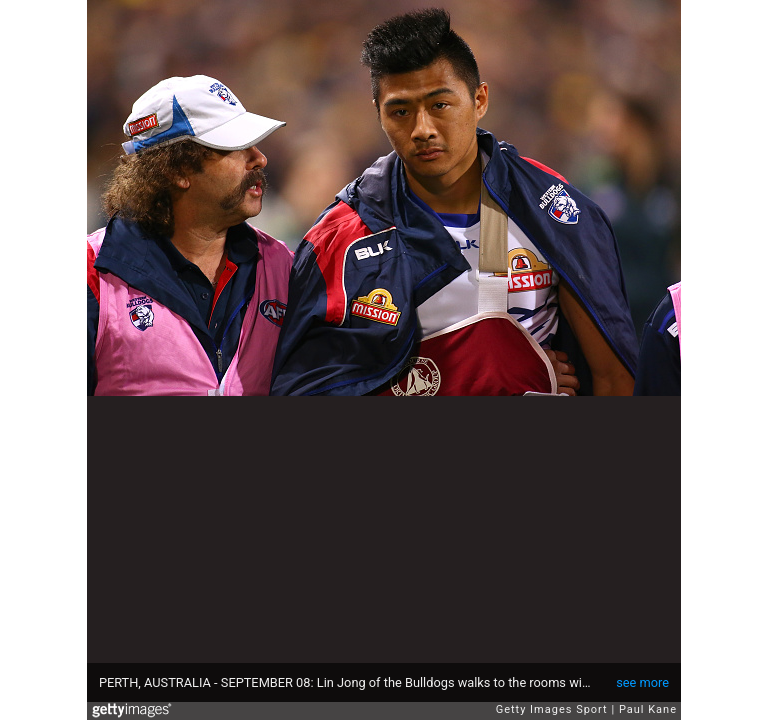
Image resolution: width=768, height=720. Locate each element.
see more (642, 682)
